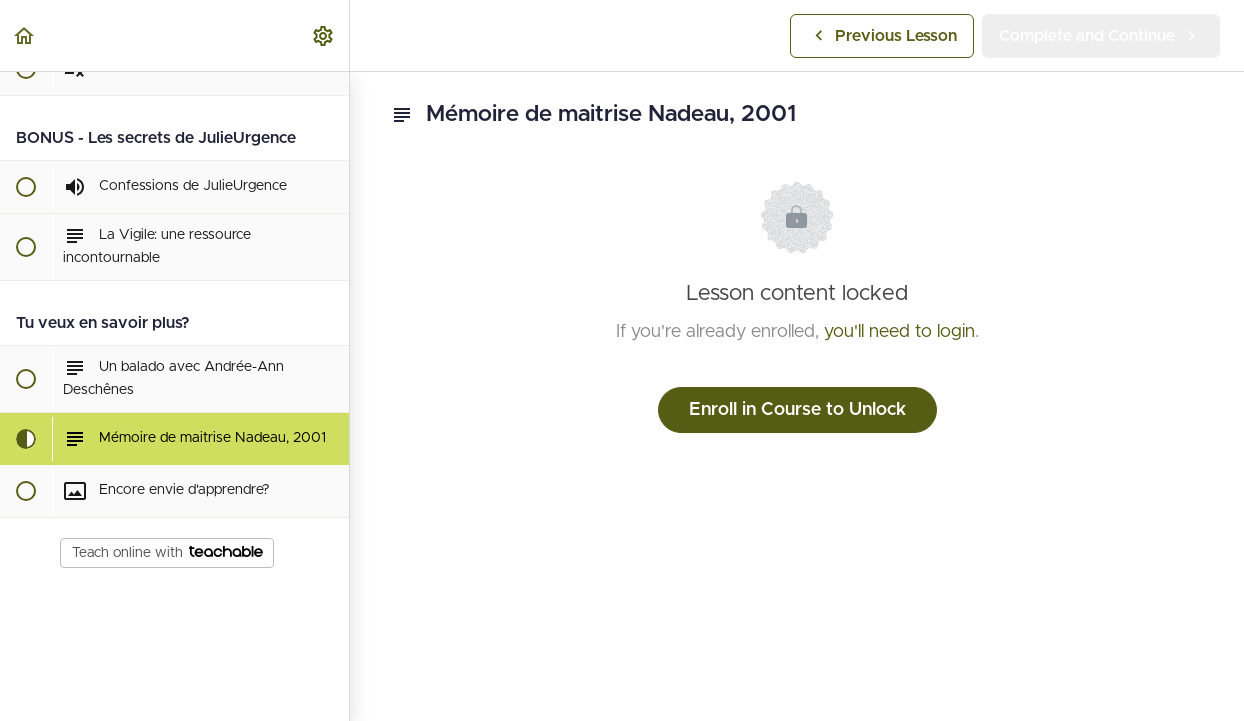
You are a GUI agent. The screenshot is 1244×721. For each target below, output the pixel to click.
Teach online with (167, 553)
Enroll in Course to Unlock (797, 410)
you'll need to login (899, 332)
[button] (25, 35)
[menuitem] (324, 35)
